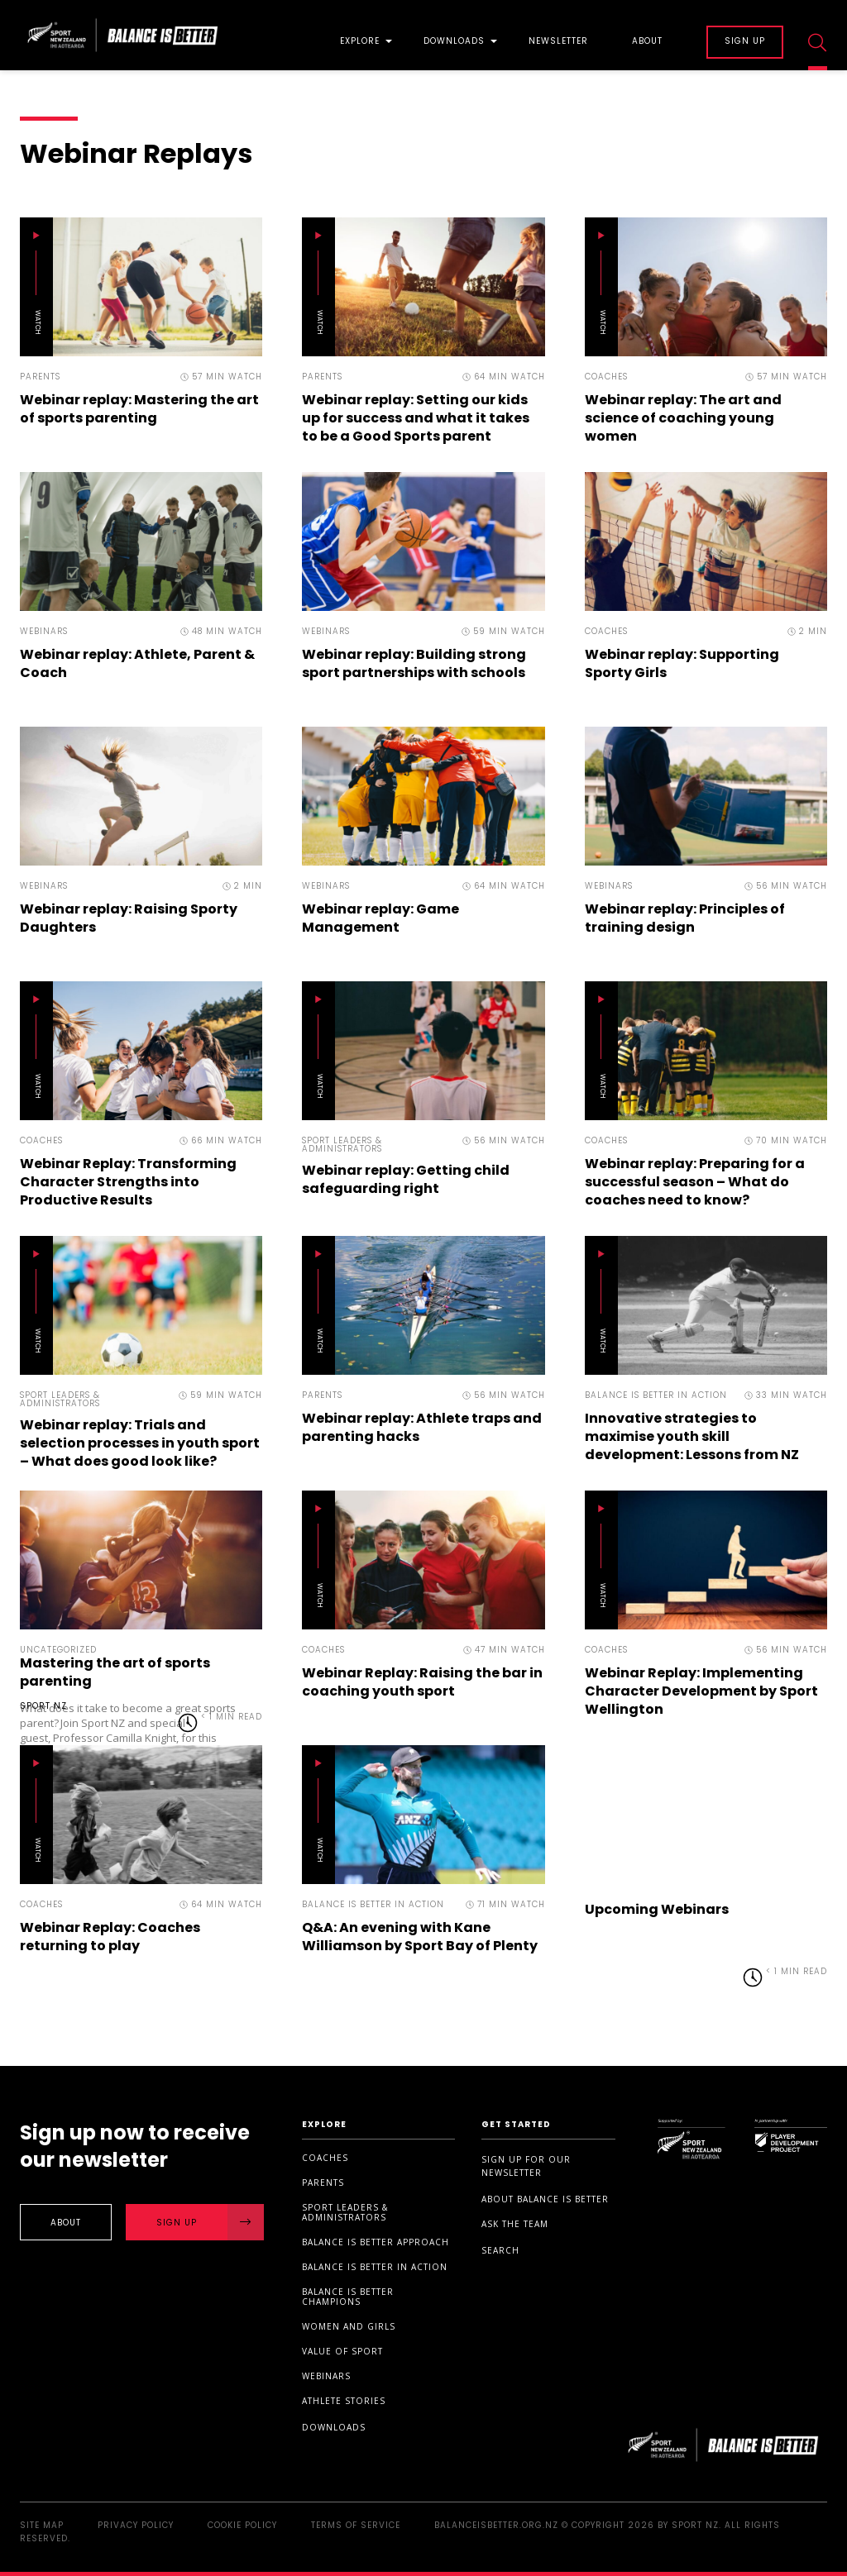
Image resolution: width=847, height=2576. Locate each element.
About (647, 42)
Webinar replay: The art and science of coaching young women (683, 418)
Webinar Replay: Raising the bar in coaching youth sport (422, 1682)
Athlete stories (343, 2401)
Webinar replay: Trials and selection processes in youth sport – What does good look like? (140, 1443)
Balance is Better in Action (374, 2267)
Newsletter (558, 42)
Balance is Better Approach (375, 2242)
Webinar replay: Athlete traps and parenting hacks (422, 1427)
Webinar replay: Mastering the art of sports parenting (139, 408)
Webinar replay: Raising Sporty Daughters (128, 918)
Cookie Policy (242, 2525)
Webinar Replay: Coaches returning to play (110, 1936)
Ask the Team (514, 2224)
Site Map (42, 2525)
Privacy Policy (136, 2525)
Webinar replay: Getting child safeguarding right (406, 1179)
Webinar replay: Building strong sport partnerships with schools (414, 663)
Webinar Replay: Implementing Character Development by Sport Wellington (701, 1691)
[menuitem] (360, 35)
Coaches (325, 2158)
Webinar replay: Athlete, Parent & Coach (137, 663)
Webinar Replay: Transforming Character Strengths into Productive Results (128, 1181)
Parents (323, 2182)
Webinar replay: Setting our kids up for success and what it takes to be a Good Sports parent (415, 418)
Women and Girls (348, 2326)
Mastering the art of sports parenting (115, 1672)
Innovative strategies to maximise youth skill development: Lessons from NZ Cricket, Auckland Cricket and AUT (692, 1454)
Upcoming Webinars (657, 1909)
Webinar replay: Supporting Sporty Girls (682, 663)
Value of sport (342, 2351)
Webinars (326, 2376)
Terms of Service (355, 2525)
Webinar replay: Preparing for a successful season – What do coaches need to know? (695, 1181)
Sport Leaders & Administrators (345, 2212)
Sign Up (210, 2222)
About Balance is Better (545, 2199)
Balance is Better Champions (348, 2296)
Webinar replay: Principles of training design (685, 918)
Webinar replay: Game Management (380, 918)
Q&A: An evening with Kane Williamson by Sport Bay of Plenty (420, 1936)
